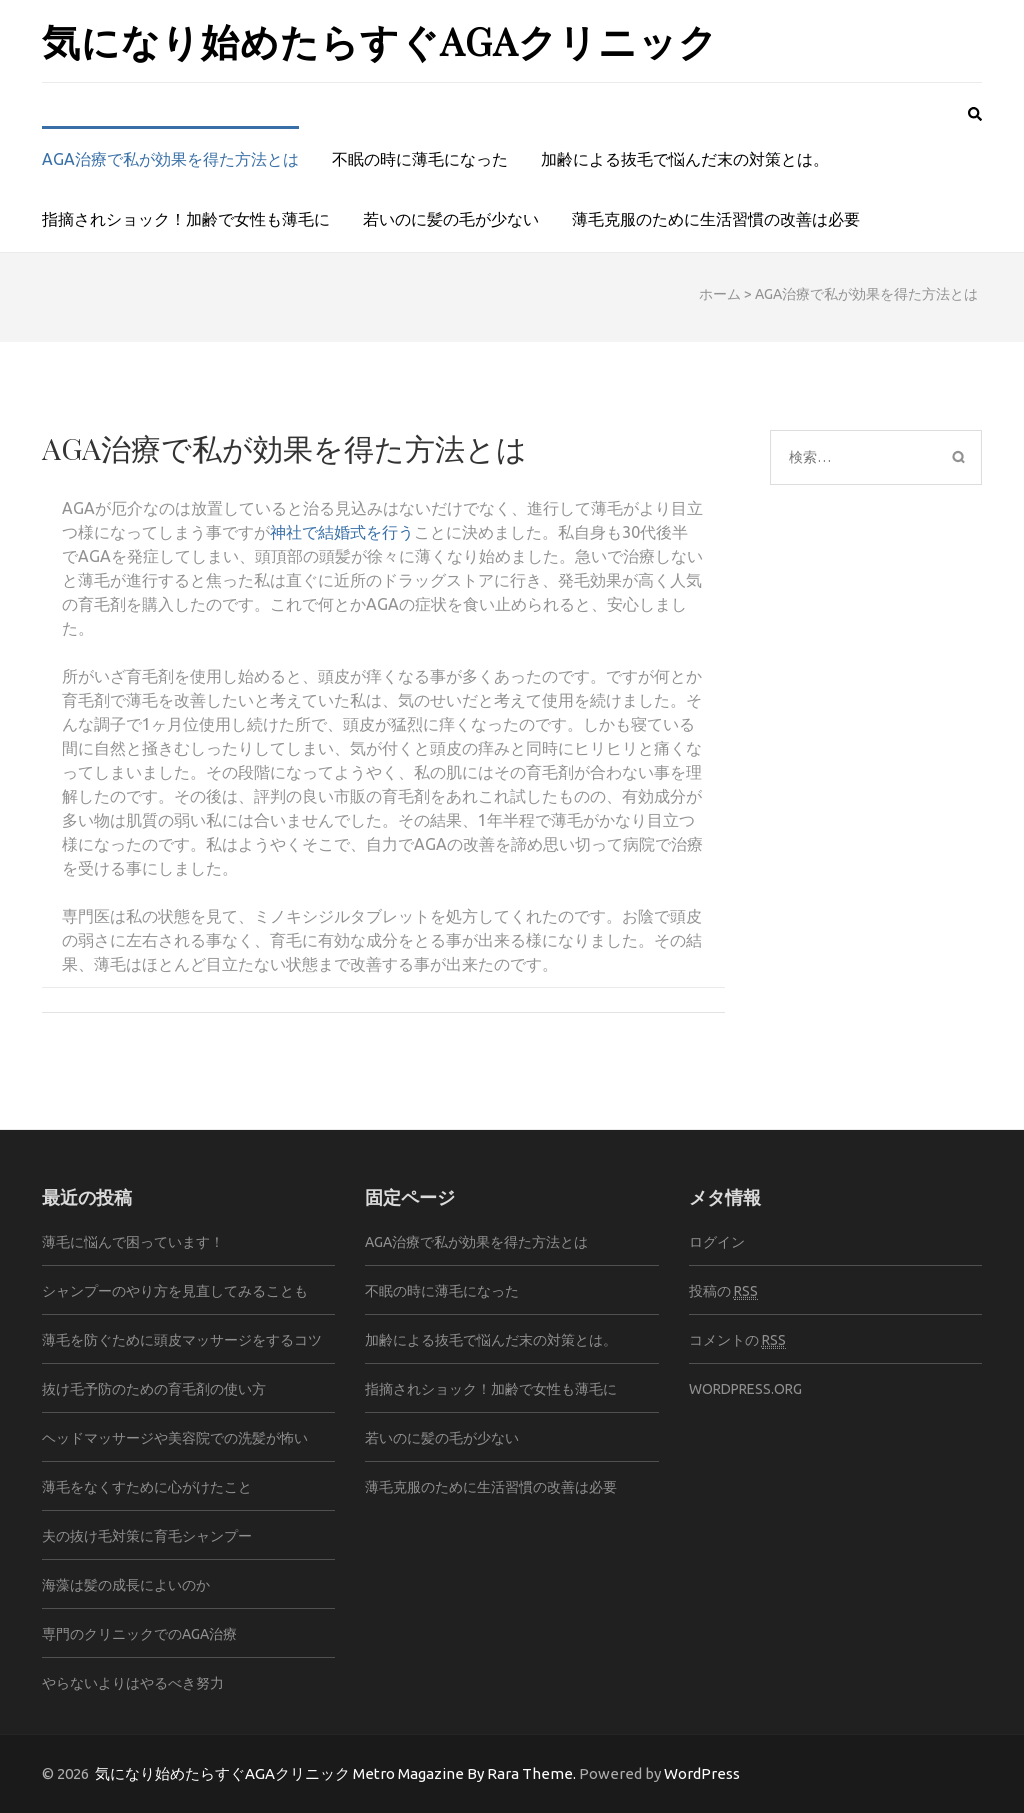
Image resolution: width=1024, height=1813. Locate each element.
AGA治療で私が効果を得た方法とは (170, 159)
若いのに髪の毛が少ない (451, 219)
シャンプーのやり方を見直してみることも (175, 1291)
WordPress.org (745, 1389)
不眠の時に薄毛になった (420, 159)
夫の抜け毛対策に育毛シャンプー (147, 1536)
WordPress (702, 1773)
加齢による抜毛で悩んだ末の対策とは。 (685, 159)
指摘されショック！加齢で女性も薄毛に (186, 219)
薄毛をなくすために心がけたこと (147, 1487)
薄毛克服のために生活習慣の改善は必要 (716, 219)
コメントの (737, 1340)
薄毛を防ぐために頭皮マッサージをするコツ (182, 1340)
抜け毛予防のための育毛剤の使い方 (154, 1389)
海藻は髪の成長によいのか (126, 1585)
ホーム (720, 294)
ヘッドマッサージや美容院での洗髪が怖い (175, 1438)
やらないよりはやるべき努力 (133, 1683)
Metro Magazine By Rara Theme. (466, 1773)
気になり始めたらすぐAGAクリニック (380, 40)
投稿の (723, 1291)
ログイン (717, 1242)
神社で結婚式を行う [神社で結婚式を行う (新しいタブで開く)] (342, 532)
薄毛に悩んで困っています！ (133, 1242)
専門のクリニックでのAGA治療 (139, 1634)
